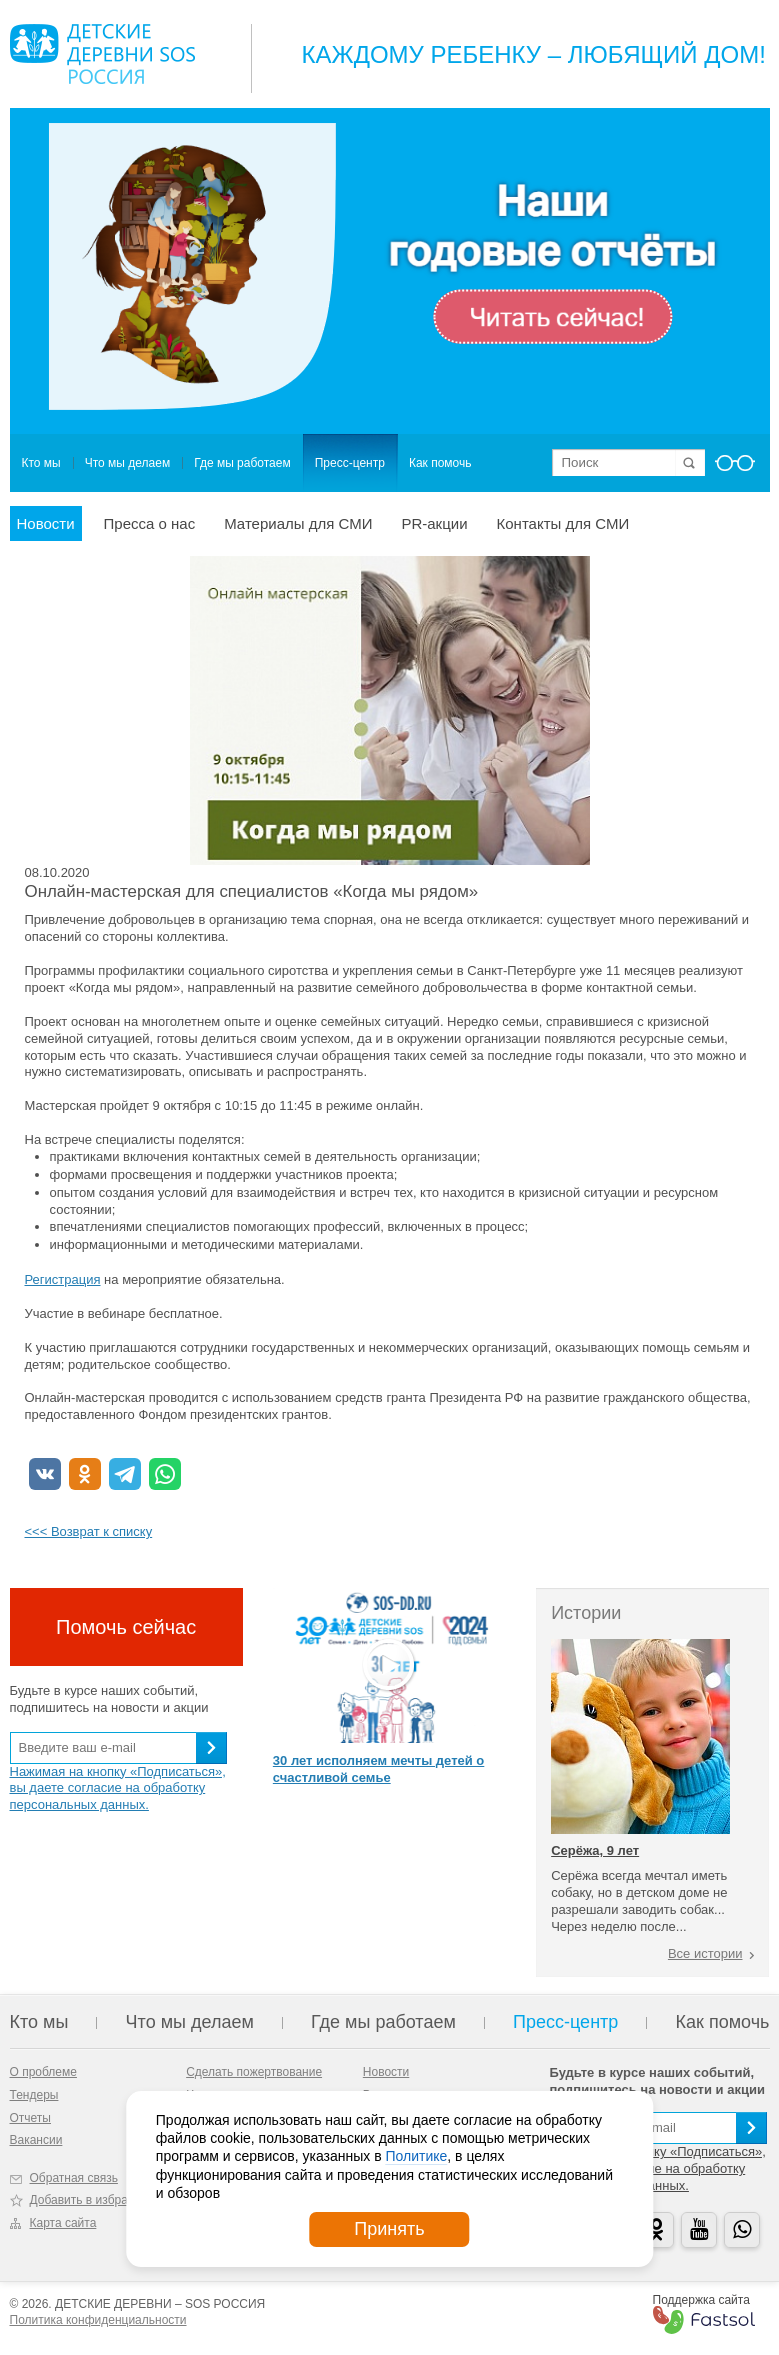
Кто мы (41, 463)
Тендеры (34, 2095)
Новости (46, 523)
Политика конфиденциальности (98, 2320)
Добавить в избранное (92, 2200)
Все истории (705, 1953)
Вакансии (36, 2140)
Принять (389, 2229)
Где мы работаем (242, 463)
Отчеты (30, 2118)
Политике (416, 2156)
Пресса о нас (150, 523)
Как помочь (440, 463)
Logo (102, 54)
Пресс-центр (350, 463)
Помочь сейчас (126, 1627)
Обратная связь (74, 2178)
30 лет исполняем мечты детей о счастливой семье (378, 1769)
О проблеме (43, 2072)
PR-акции (434, 523)
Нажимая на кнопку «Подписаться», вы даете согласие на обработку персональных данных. (118, 1788)
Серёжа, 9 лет (595, 1850)
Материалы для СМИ (298, 523)
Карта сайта (63, 2223)
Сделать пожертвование (254, 2072)
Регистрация (63, 1279)
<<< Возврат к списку (89, 1531)
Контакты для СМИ (563, 523)
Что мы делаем (127, 463)
